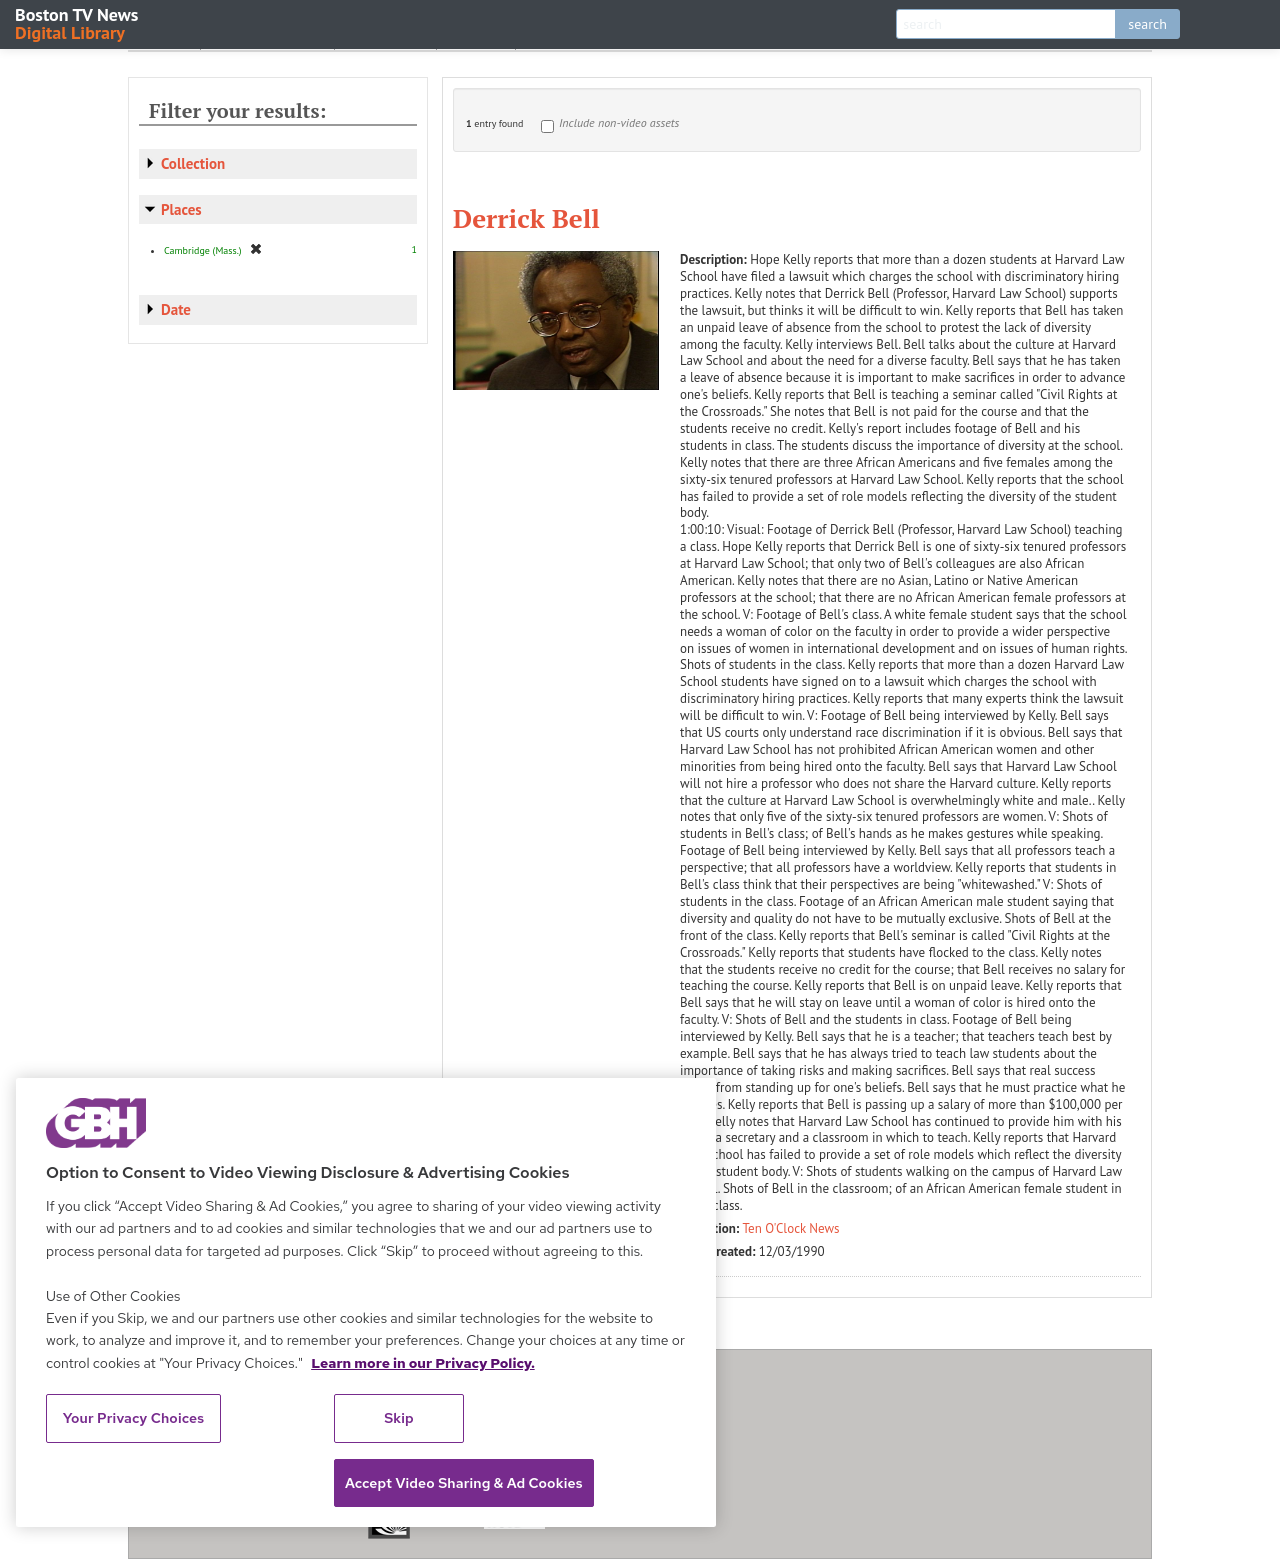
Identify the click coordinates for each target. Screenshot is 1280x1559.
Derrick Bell (526, 218)
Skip (399, 1418)
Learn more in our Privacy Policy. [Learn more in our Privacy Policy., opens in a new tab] (423, 1363)
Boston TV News (78, 22)
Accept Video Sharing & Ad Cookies (464, 1483)
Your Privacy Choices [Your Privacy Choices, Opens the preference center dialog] (134, 1418)
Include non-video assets (619, 122)
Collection (193, 163)
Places (181, 209)
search (1147, 24)
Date (176, 309)
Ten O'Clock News (791, 1228)
